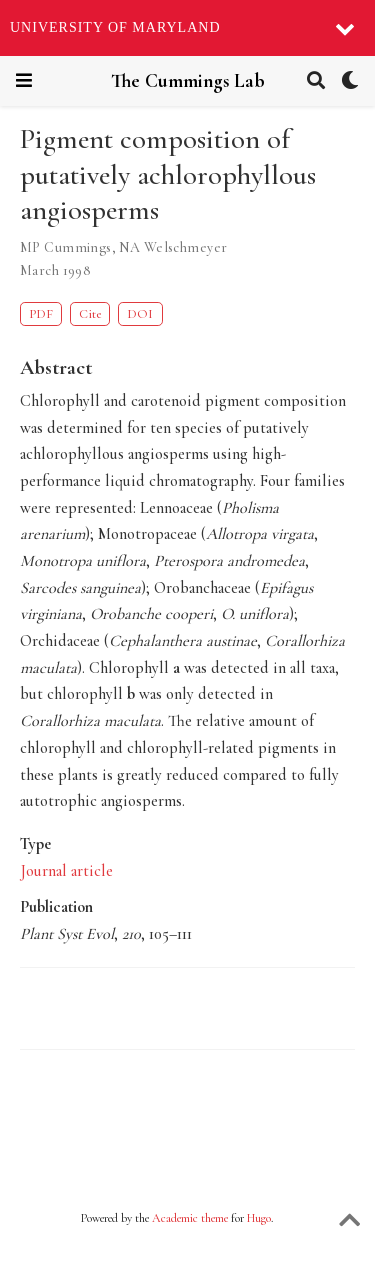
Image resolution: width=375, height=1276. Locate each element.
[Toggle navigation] (24, 80)
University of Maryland (115, 27)
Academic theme (190, 1218)
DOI (140, 314)
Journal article (66, 871)
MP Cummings (66, 247)
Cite (90, 314)
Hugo (259, 1218)
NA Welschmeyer (173, 247)
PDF (41, 314)
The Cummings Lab (188, 81)
